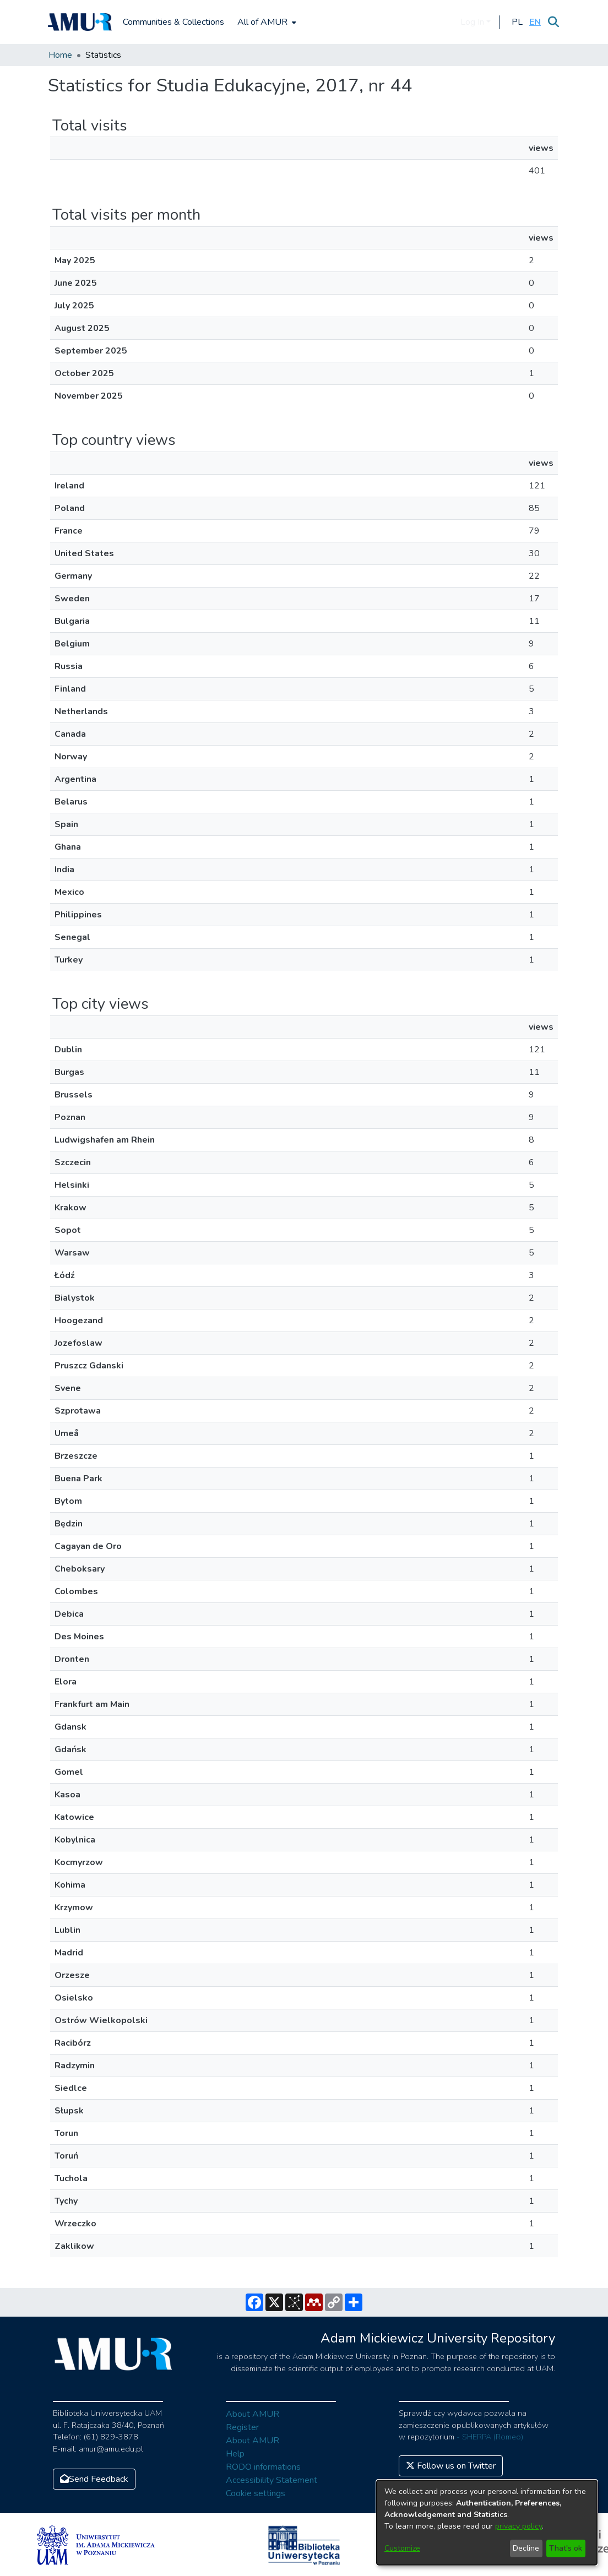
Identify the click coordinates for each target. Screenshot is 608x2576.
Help (235, 2454)
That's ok (565, 2548)
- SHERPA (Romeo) (490, 2436)
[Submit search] (553, 22)
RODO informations (263, 2467)
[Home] (80, 22)
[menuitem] (265, 22)
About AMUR (252, 2414)
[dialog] (487, 2522)
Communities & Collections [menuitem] (173, 22)
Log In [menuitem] (472, 22)
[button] (517, 22)
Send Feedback (94, 2479)
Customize (402, 2548)
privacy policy (518, 2526)
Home (60, 55)
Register (242, 2427)
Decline (526, 2548)
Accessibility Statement (271, 2480)
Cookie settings (255, 2493)
